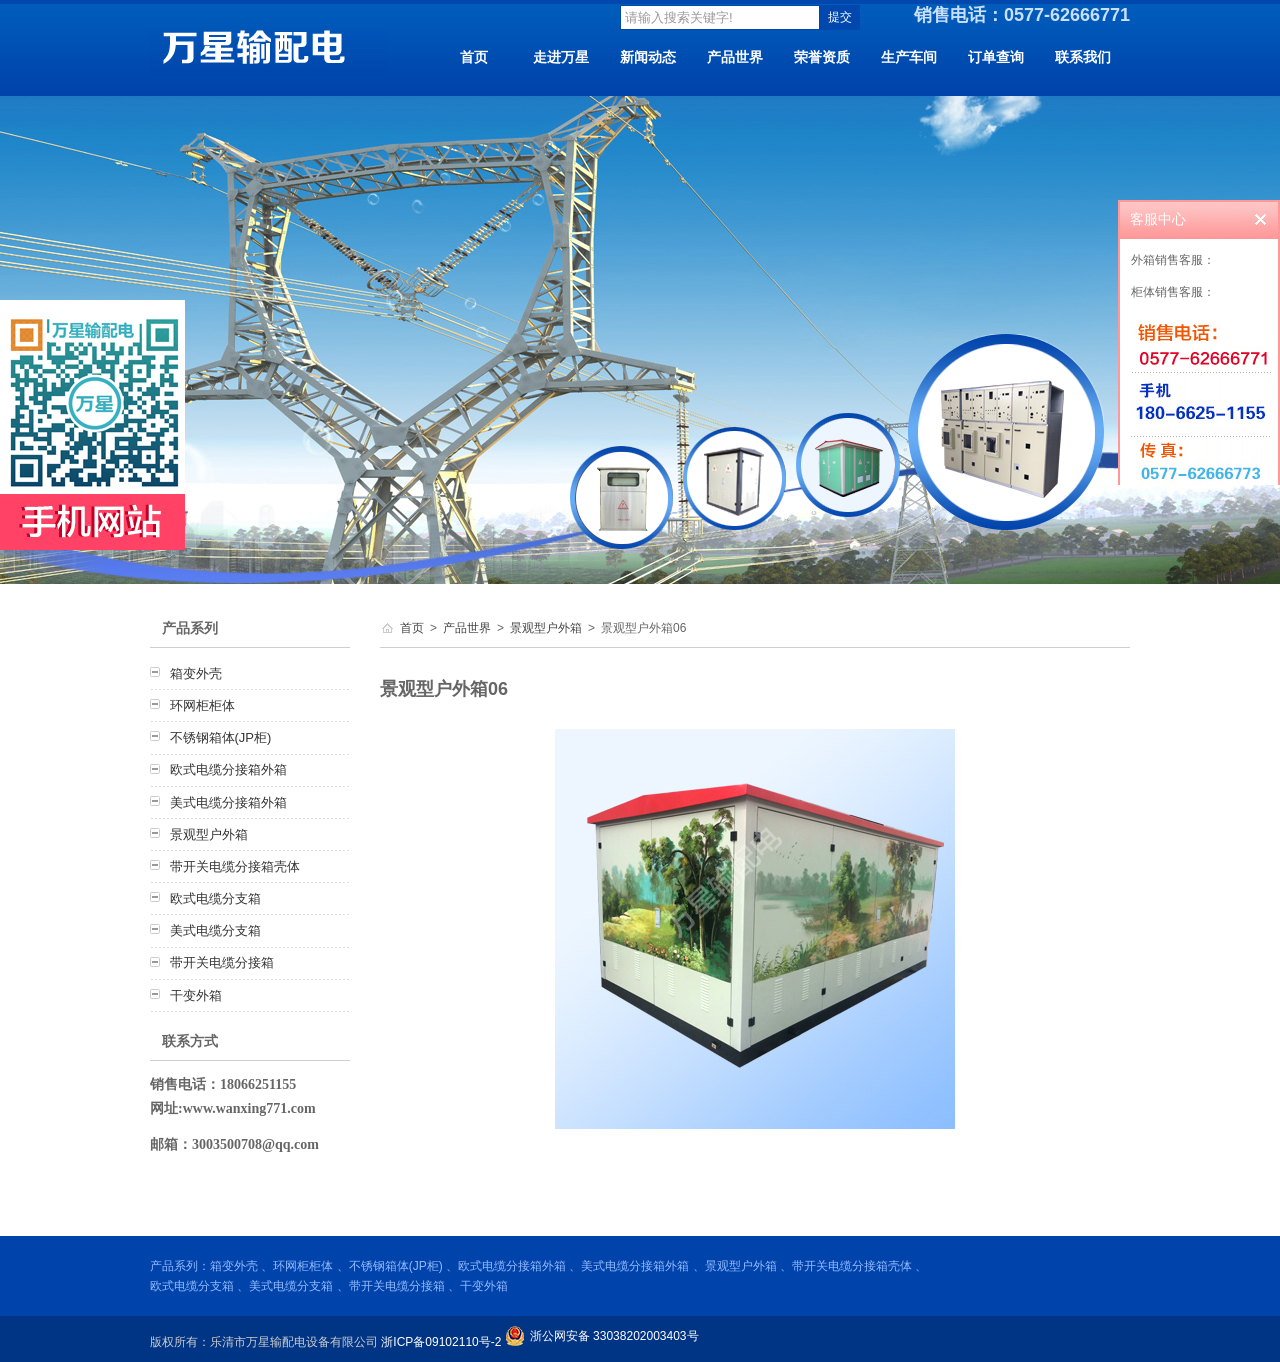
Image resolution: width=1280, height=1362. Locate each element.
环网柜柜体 (202, 705)
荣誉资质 (822, 57)
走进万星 (561, 57)
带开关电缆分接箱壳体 (235, 866)
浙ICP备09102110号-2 (441, 1342)
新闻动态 (648, 57)
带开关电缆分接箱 (222, 962)
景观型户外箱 (209, 834)
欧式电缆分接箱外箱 (228, 769)
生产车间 (909, 57)
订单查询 (996, 57)
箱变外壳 (196, 673)
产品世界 (735, 57)
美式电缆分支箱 (215, 930)
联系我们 (1083, 57)
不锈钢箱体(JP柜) (221, 737)
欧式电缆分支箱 (215, 898)
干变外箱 (196, 995)
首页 (474, 57)
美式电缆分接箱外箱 (228, 802)
